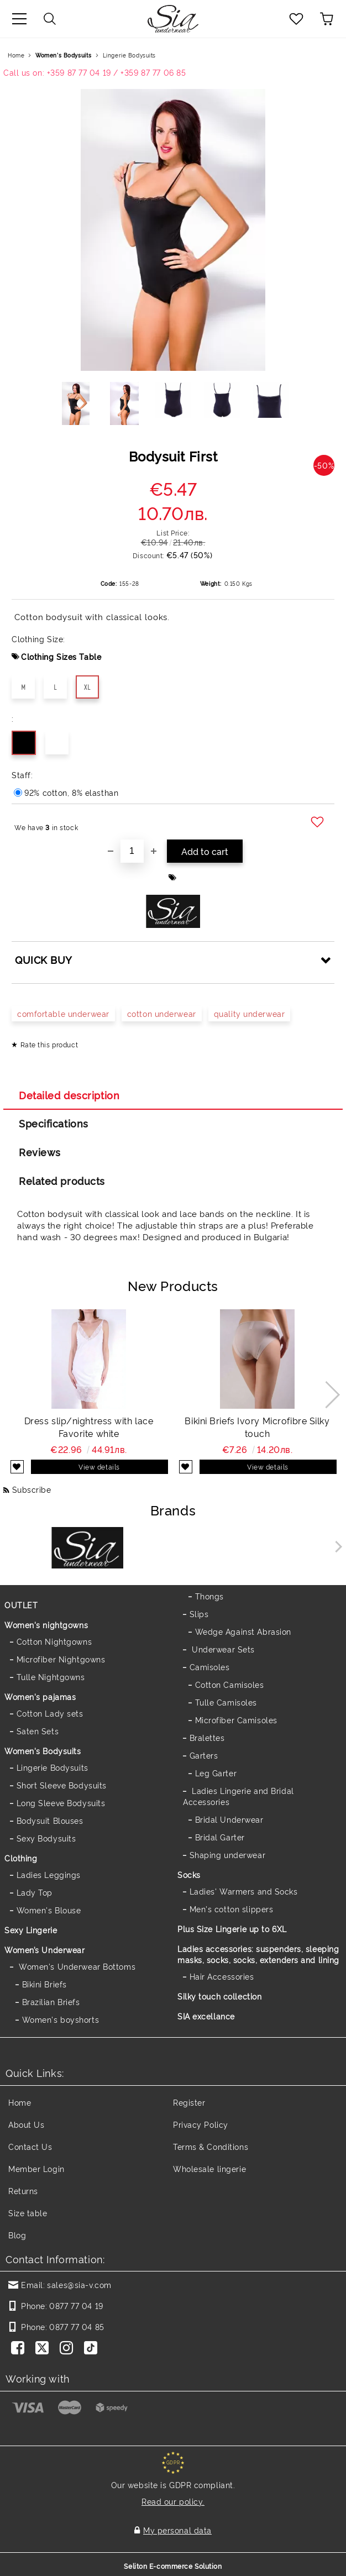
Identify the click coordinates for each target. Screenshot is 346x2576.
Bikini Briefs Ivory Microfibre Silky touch (257, 1426)
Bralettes (207, 1737)
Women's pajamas (40, 1696)
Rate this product (49, 1044)
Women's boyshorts (60, 2019)
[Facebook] (20, 2349)
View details (99, 1466)
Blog (17, 2234)
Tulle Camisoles (226, 1702)
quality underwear (249, 1013)
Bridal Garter (220, 1837)
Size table (28, 2212)
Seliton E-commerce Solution (173, 2565)
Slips (199, 1613)
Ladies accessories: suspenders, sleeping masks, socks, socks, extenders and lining (258, 1954)
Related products (62, 1180)
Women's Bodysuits (63, 55)
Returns (23, 2190)
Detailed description (69, 1094)
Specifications (53, 1123)
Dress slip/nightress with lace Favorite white (89, 1426)
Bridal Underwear (229, 1819)
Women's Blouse (49, 1910)
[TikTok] (93, 2349)
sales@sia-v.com (79, 2284)
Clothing (20, 1858)
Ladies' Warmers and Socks (244, 1891)
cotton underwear (161, 1013)
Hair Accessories (222, 1976)
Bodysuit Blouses (50, 1820)
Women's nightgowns (46, 1624)
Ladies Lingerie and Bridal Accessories (238, 1796)
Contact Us (30, 2146)
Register (189, 2102)
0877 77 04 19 (76, 2305)
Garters (204, 1755)
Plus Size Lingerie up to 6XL (232, 1928)
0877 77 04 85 (76, 2326)
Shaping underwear (228, 1854)
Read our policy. (173, 2501)
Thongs (209, 1596)
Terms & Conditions (210, 2146)
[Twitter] (44, 2349)
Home (16, 55)
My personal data (177, 2530)
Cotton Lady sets (50, 1713)
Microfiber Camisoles (236, 1719)
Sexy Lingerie (30, 1929)
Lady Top (35, 1892)
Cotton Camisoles (229, 1684)
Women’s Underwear (44, 1949)
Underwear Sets (222, 1649)
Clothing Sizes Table (61, 656)
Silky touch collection (219, 1996)
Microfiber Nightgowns (61, 1659)
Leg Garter (216, 1772)
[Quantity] (132, 851)
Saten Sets (38, 1730)
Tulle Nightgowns (51, 1676)
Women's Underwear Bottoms (76, 1966)
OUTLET (21, 1604)
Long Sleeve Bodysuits (61, 1802)
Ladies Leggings (49, 1874)
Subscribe (31, 1489)
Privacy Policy (200, 2124)
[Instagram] (68, 2349)
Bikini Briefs (44, 1984)
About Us (26, 2124)
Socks (189, 1874)
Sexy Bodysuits (46, 1838)
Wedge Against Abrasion (243, 1631)
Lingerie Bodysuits (129, 55)
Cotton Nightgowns (54, 1641)
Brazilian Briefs (51, 2001)
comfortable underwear (63, 1013)
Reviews (40, 1151)
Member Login (36, 2168)
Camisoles (210, 1666)
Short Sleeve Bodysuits (62, 1785)
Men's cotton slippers (232, 1908)
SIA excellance (206, 2016)
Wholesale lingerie (209, 2168)
